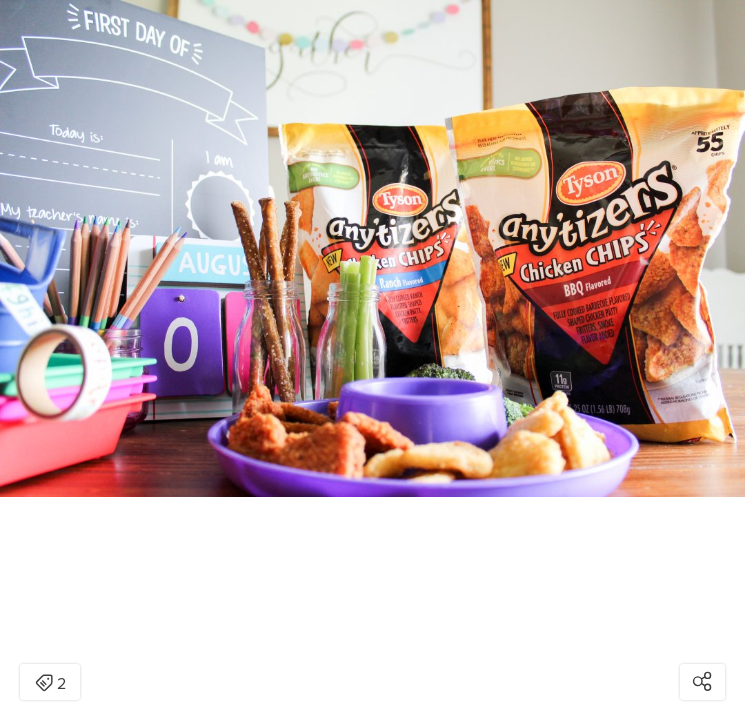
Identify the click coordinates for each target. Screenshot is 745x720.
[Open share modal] (702, 682)
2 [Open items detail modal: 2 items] (50, 684)
